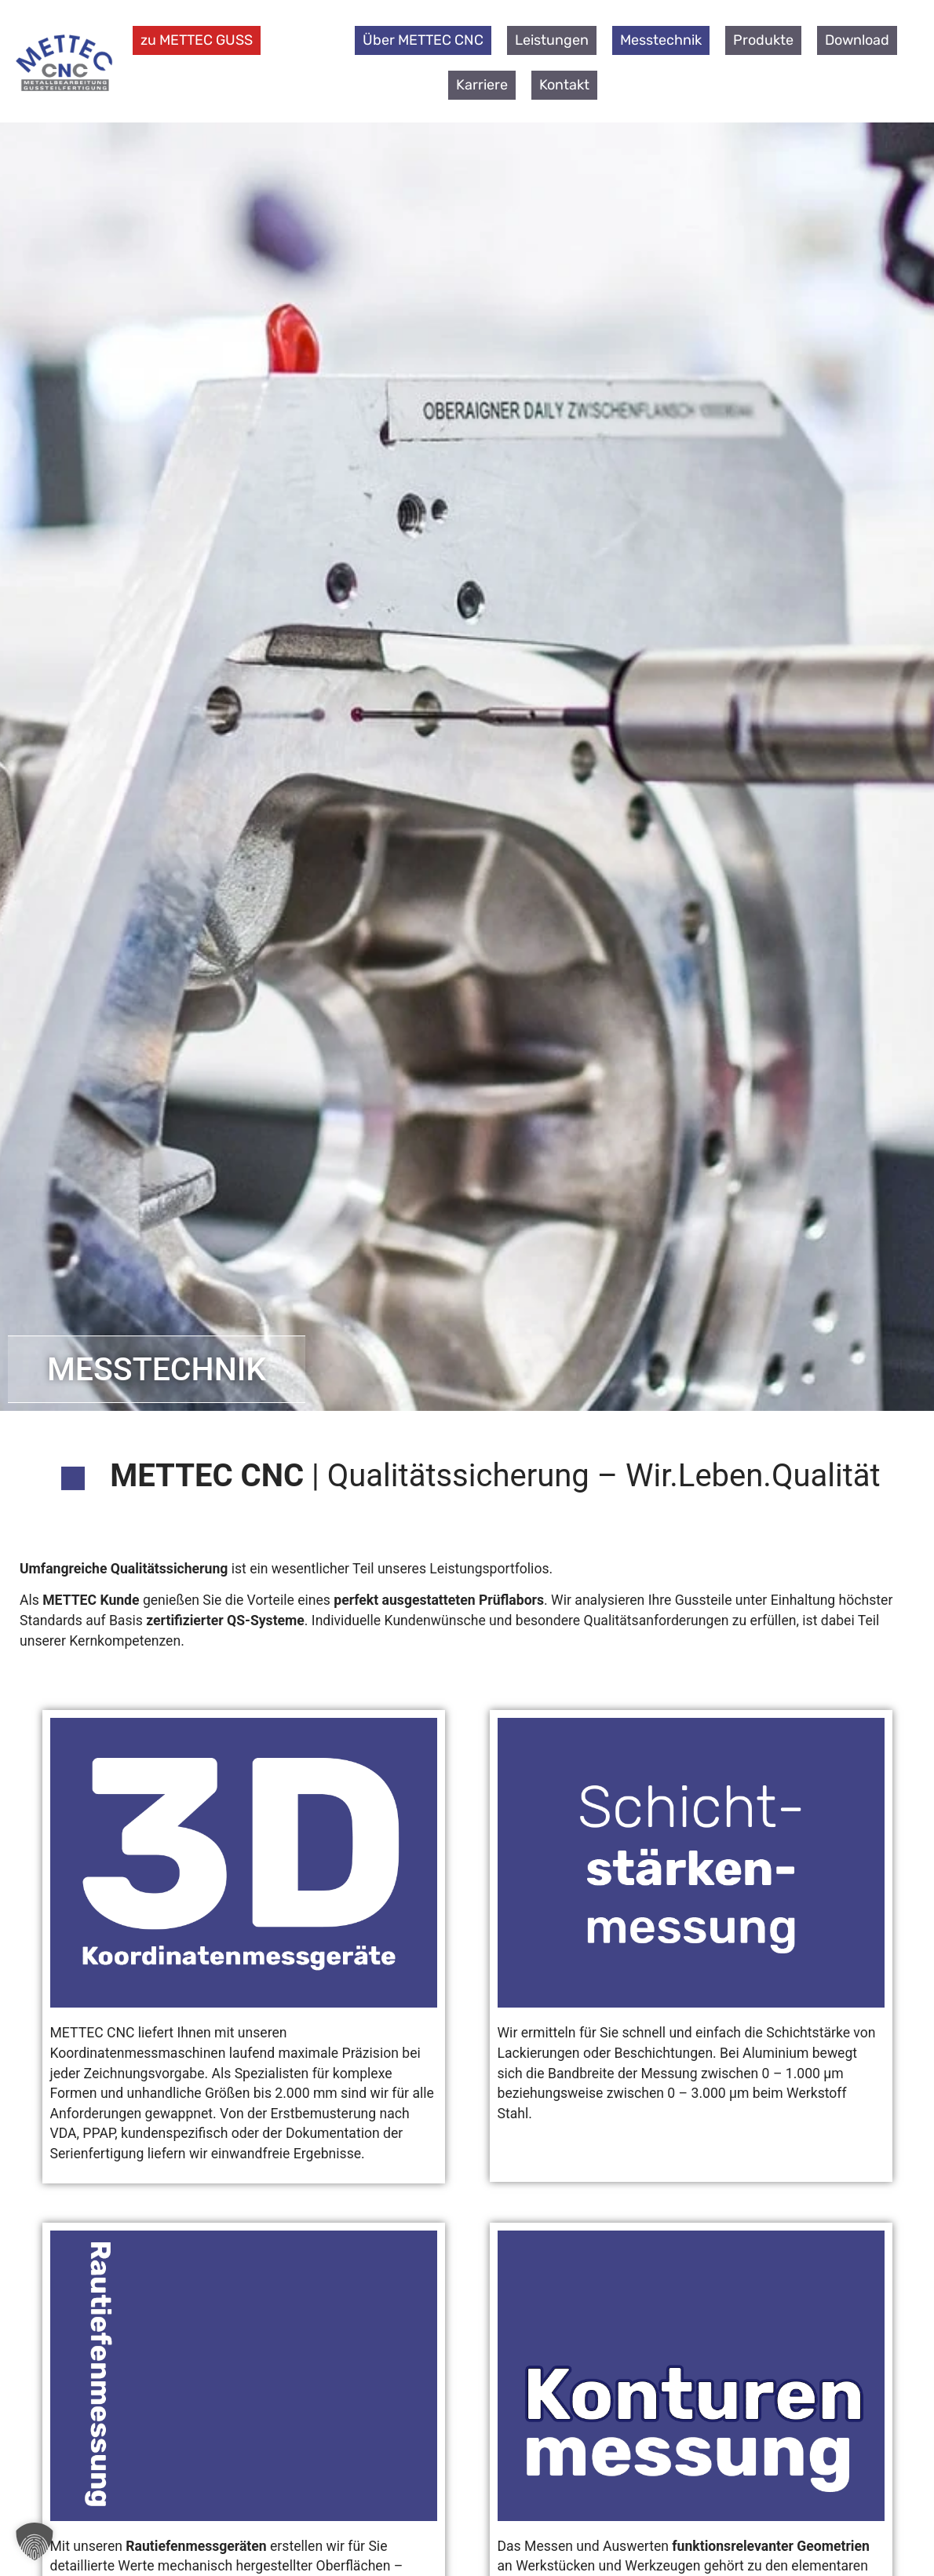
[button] (34, 2541)
